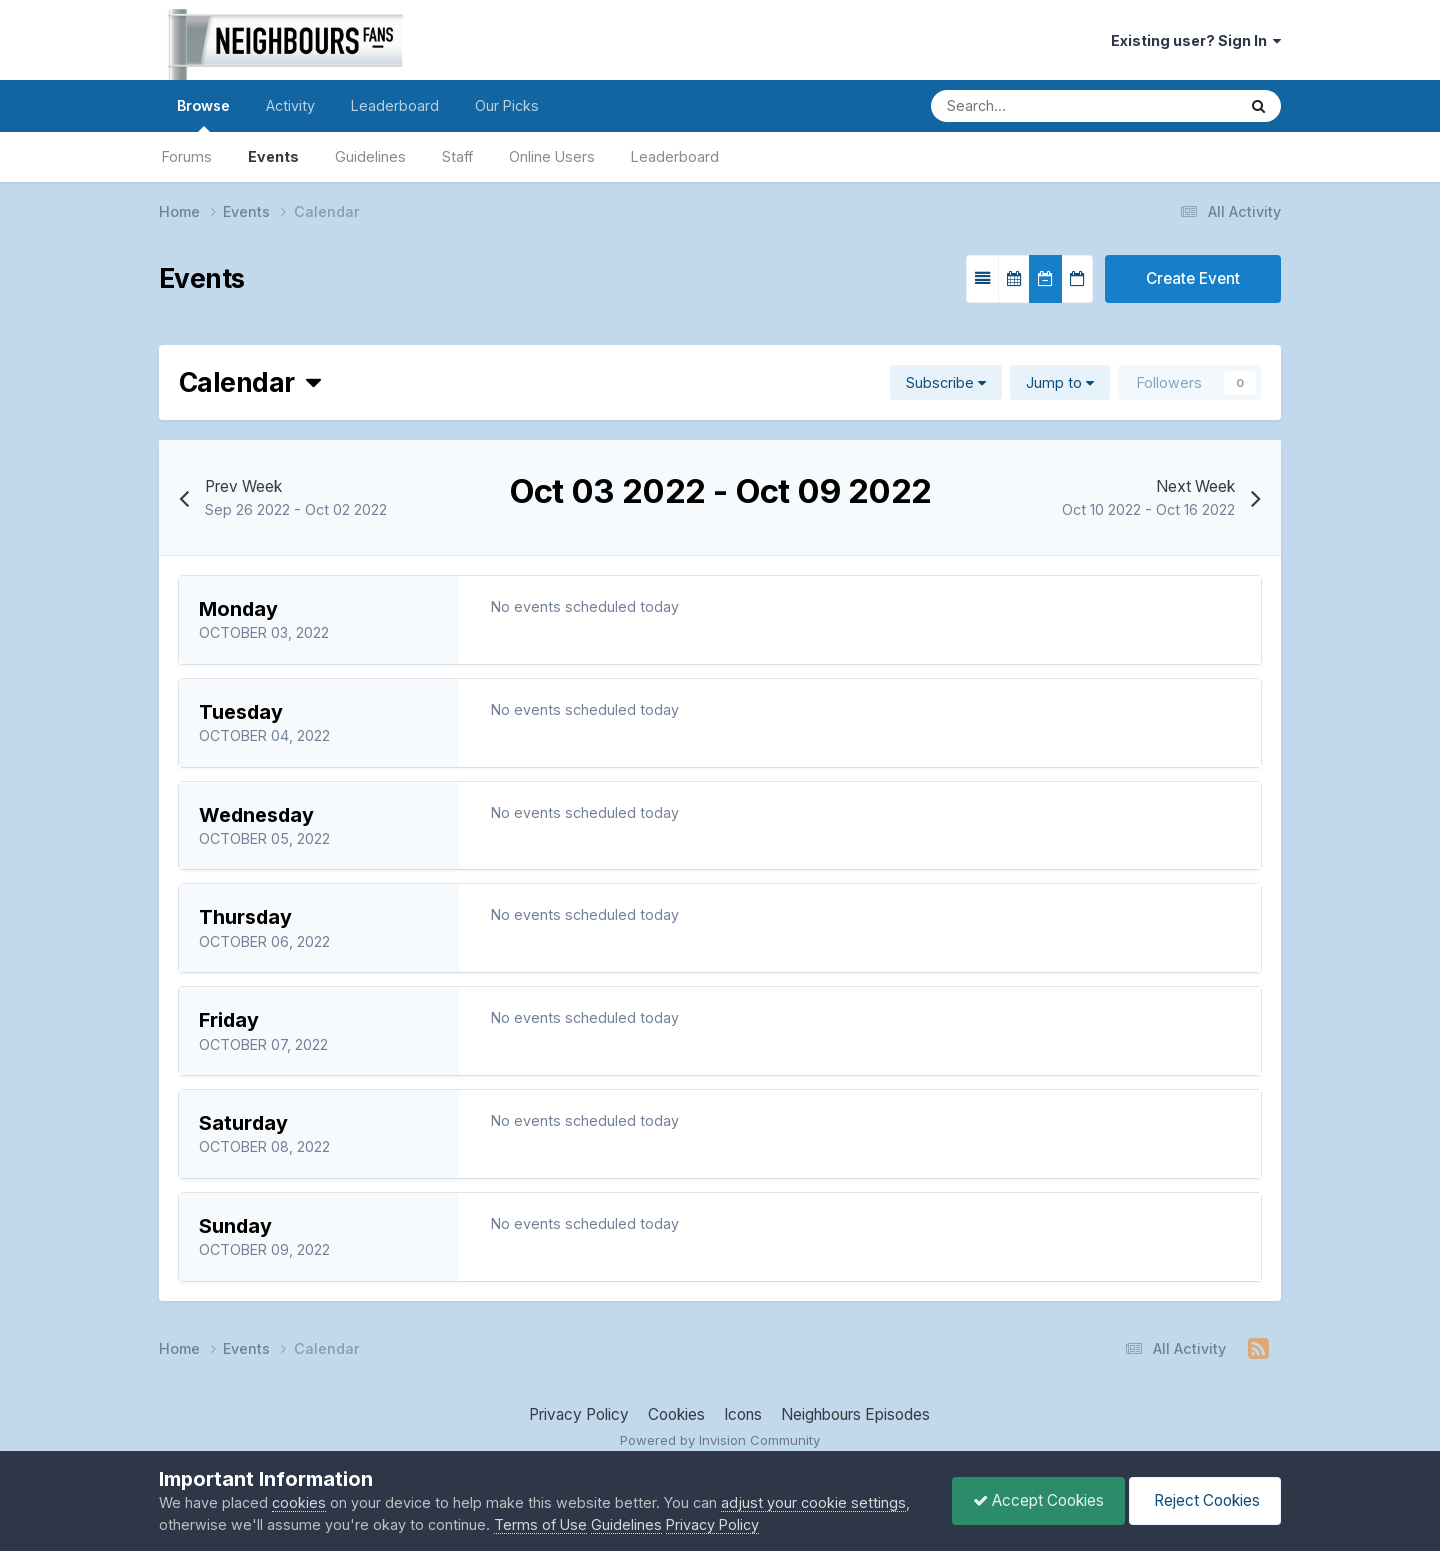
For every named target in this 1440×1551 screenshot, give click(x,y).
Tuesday (241, 712)
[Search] (1018, 106)
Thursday (245, 917)
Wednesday (256, 815)
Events (273, 156)
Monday (238, 609)
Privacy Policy (579, 1414)
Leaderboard (675, 156)
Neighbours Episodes (855, 1414)
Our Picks (507, 105)
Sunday (235, 1226)
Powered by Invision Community (720, 1440)
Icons (743, 1414)
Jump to (1060, 382)
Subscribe (946, 382)
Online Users (552, 156)
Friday (229, 1020)
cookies (299, 1502)
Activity (290, 105)
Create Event (1193, 278)
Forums (187, 156)
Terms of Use (540, 1524)
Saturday (243, 1123)
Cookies (676, 1414)
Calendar (249, 382)
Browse (203, 114)
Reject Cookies (1205, 1500)
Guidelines (370, 156)
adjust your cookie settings (813, 1502)
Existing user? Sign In (1196, 40)
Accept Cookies (1038, 1500)
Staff (457, 156)
